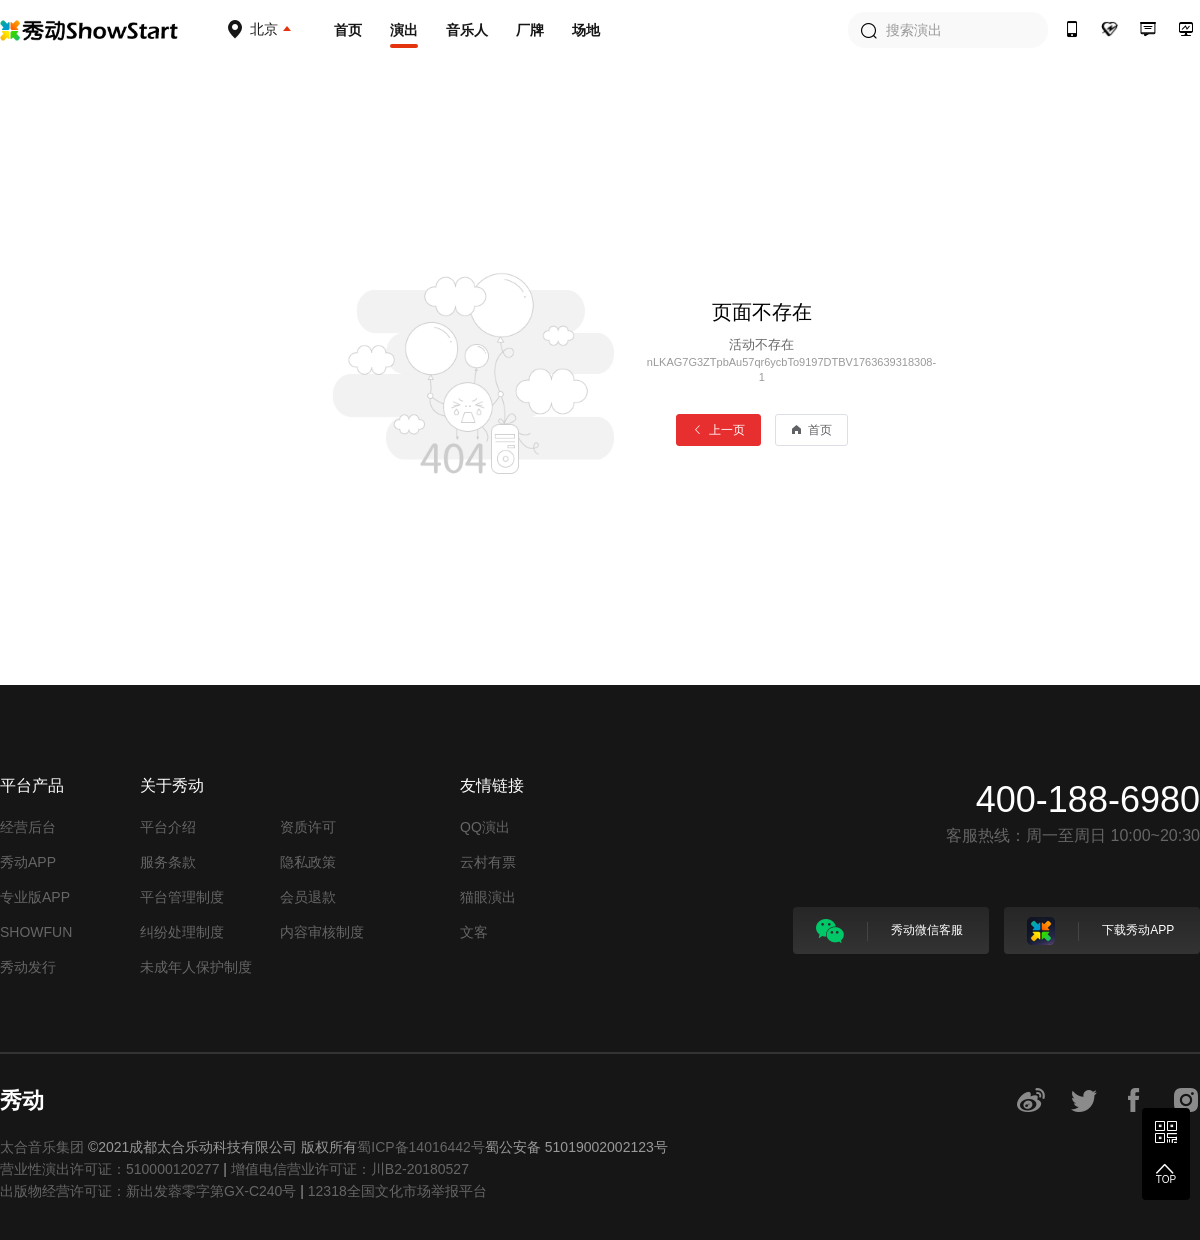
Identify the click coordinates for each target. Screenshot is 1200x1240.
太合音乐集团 (42, 1147)
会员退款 (308, 897)
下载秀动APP (1100, 931)
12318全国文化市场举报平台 (397, 1191)
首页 (348, 30)
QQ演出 (485, 827)
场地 (586, 30)
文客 (474, 932)
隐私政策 (308, 862)
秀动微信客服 (889, 931)
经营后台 (28, 827)
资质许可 (308, 827)
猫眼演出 (488, 897)
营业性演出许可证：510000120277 (109, 1169)
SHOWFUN (36, 932)
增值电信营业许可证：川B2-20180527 (350, 1169)
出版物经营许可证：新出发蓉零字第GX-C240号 (148, 1191)
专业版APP (35, 897)
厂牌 (530, 30)
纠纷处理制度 (182, 932)
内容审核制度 (322, 932)
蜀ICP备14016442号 (421, 1147)
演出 (404, 30)
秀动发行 (28, 967)
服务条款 (168, 862)
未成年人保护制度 (196, 967)
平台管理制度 (182, 897)
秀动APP (28, 862)
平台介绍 (168, 827)
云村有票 (488, 862)
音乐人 (467, 30)
